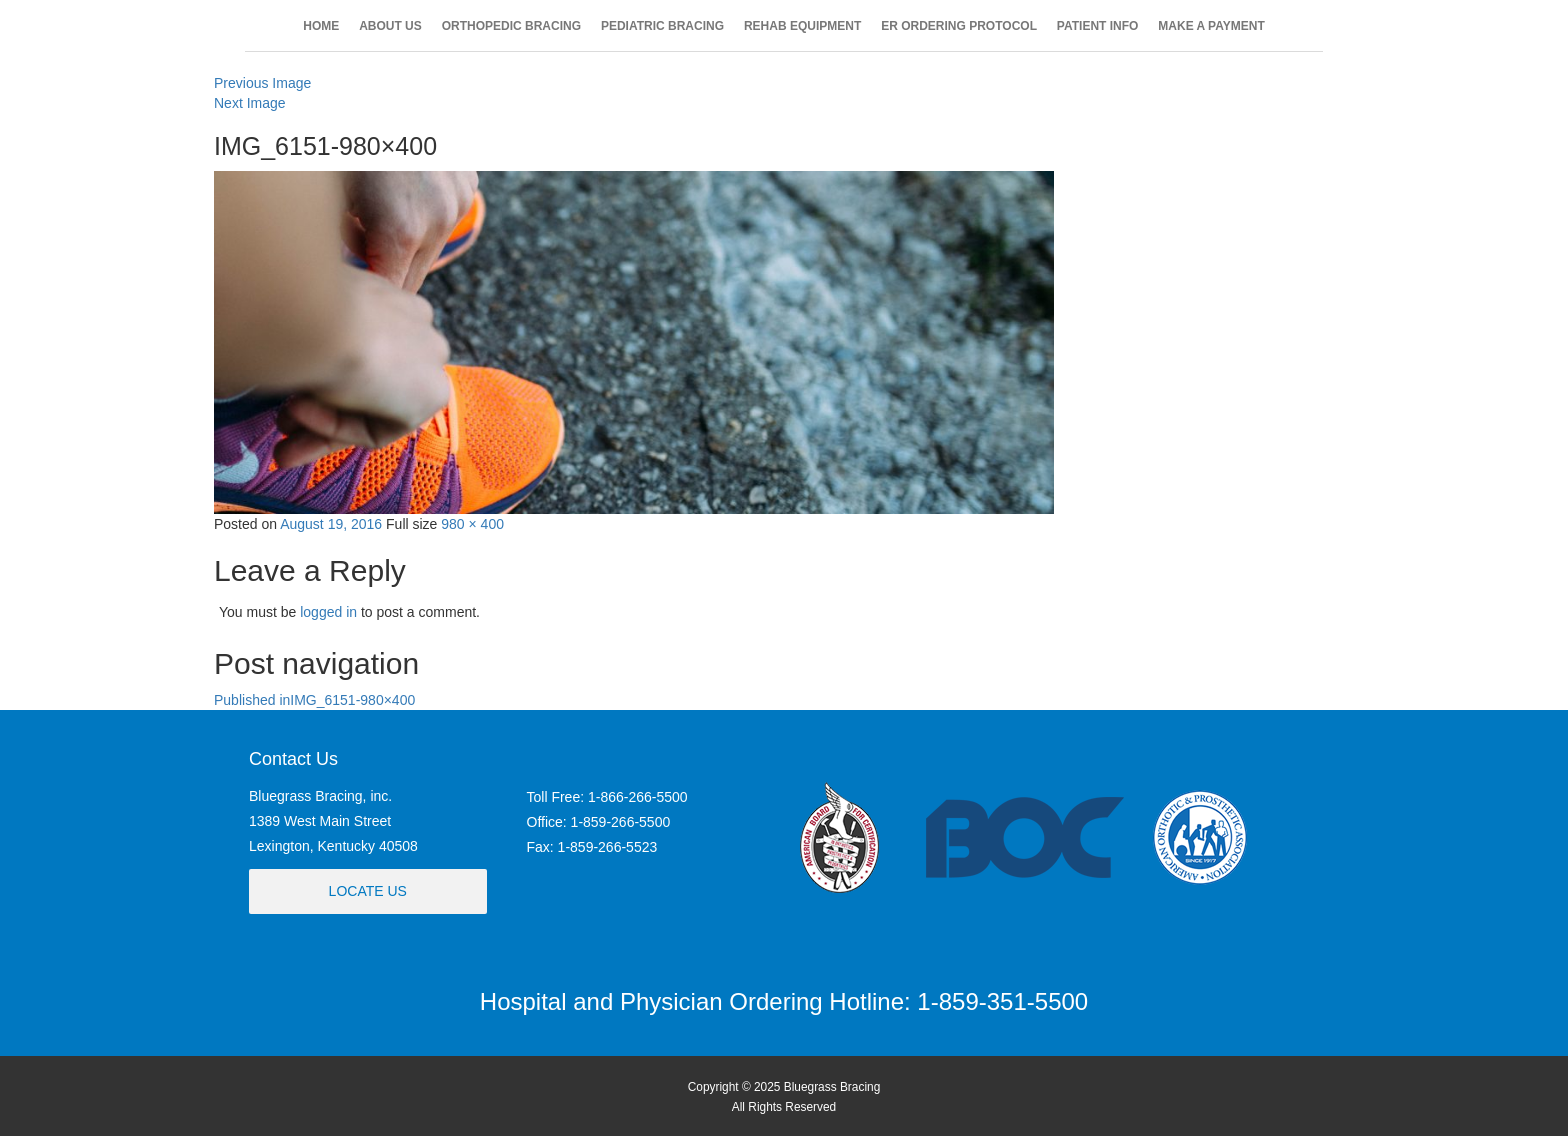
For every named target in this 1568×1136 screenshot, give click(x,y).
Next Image (250, 103)
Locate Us (368, 891)
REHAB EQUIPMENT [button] (802, 26)
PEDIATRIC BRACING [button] (662, 26)
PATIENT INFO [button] (1098, 26)
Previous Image (262, 83)
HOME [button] (321, 26)
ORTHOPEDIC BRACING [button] (511, 26)
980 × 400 (472, 524)
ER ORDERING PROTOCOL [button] (959, 26)
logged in (328, 612)
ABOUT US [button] (390, 26)
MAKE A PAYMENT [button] (1211, 26)
